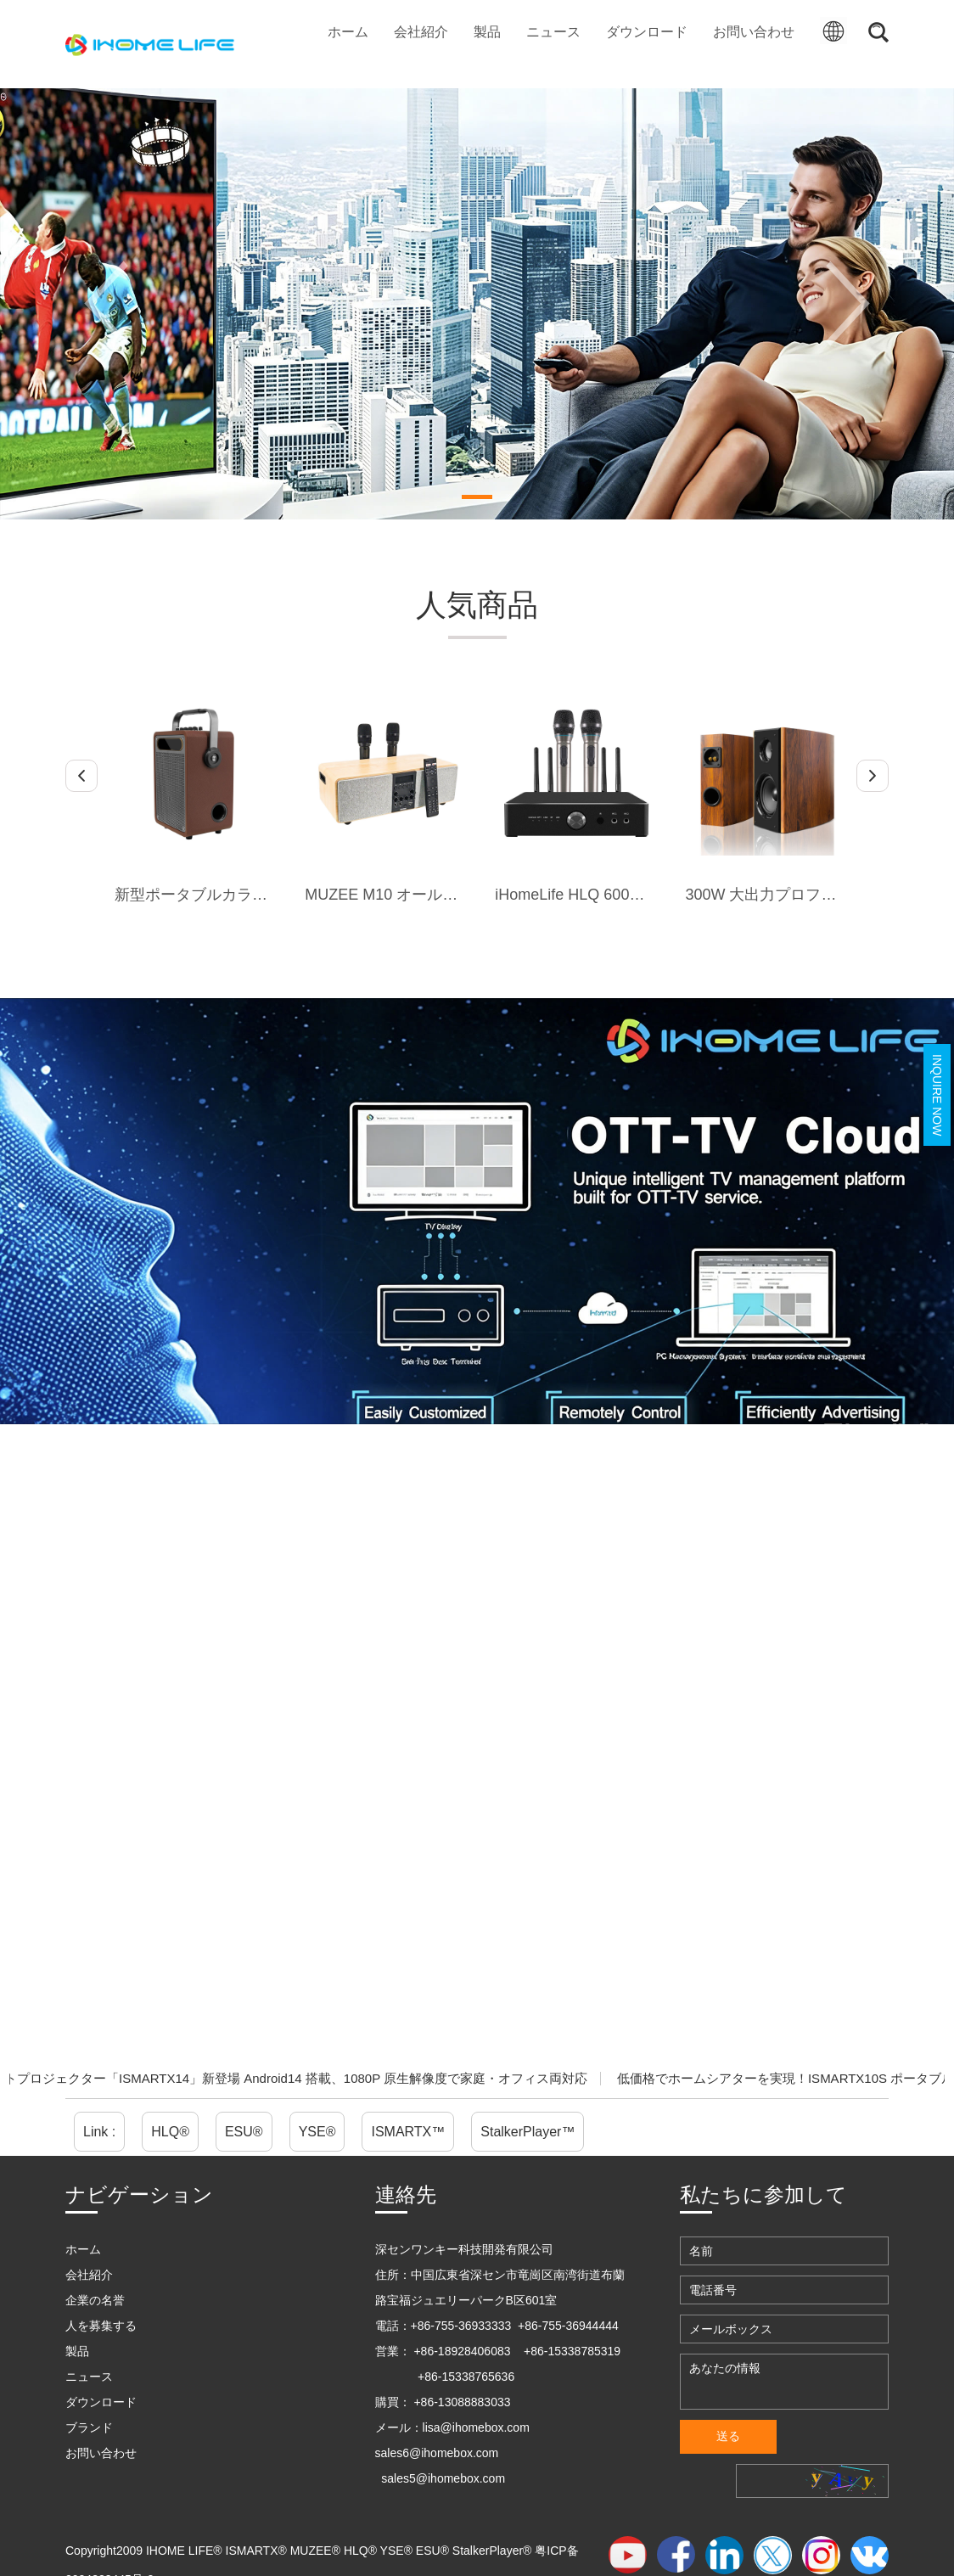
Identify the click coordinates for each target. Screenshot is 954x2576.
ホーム (348, 32)
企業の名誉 (95, 2300)
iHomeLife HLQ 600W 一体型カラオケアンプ (647, 894)
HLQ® (170, 2131)
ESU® (244, 2131)
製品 (487, 32)
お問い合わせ (753, 32)
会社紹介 (421, 32)
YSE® (317, 2131)
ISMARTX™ (408, 2131)
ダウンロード (646, 32)
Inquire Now (937, 1095)
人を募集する (101, 2325)
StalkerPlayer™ (527, 2131)
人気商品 (477, 604)
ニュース (553, 32)
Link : (99, 2131)
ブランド (89, 2427)
